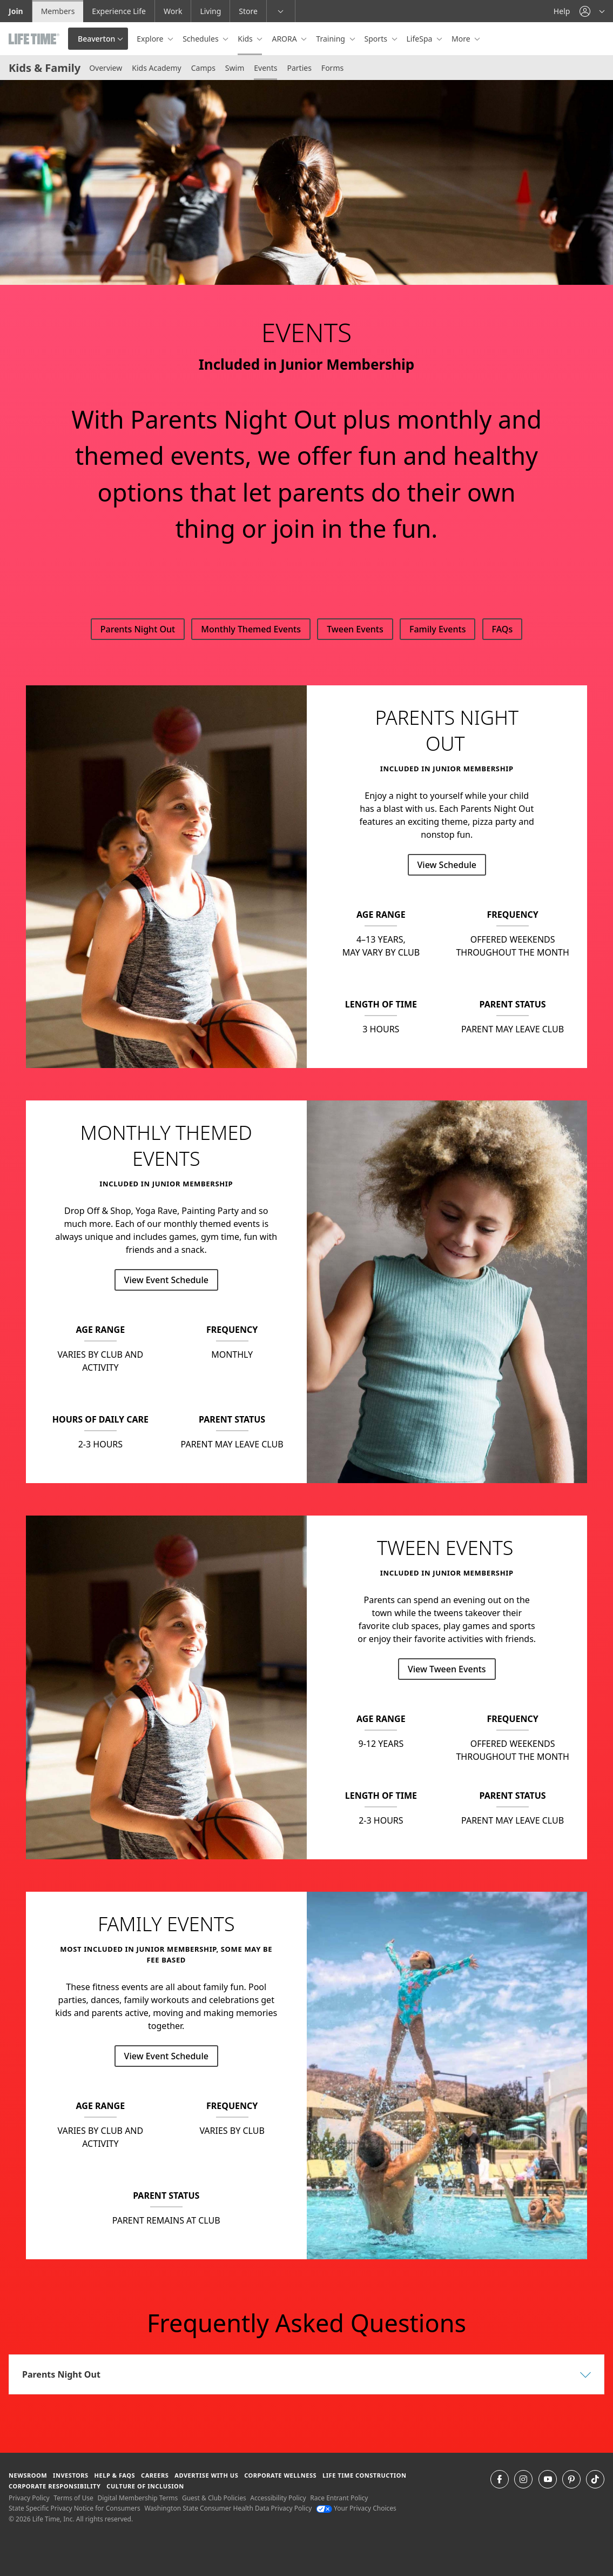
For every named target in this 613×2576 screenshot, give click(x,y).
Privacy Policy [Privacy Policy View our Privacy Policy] (29, 2497)
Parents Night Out (137, 629)
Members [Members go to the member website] (58, 11)
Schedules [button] (201, 39)
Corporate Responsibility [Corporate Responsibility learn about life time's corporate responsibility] (54, 2486)
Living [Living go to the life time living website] (210, 11)
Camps (203, 68)
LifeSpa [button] (420, 39)
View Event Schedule (166, 1280)
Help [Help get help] (562, 11)
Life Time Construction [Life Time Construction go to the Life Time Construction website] (364, 2475)
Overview (105, 68)
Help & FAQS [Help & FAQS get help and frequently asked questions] (115, 2475)
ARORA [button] (285, 39)
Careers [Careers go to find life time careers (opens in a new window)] (155, 2475)
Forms (332, 68)
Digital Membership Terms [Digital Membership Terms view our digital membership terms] (137, 2497)
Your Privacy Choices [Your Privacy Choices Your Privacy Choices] (356, 2508)
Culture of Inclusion (145, 2486)
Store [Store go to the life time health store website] (248, 11)
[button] (592, 11)
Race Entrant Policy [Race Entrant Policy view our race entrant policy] (339, 2497)
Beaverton (96, 39)
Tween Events (355, 629)
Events (265, 68)
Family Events (437, 629)
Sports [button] (377, 39)
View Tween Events (447, 1669)
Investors (71, 2475)
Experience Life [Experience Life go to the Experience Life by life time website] (119, 11)
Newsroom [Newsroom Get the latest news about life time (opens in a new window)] (28, 2475)
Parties (299, 68)
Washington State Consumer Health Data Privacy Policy (228, 2508)
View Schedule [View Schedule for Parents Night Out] (446, 865)
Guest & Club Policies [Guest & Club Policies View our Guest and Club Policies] (214, 2497)
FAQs (502, 629)
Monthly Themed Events (251, 629)
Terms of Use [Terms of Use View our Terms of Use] (73, 2497)
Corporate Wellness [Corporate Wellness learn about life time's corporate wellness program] (280, 2475)
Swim (234, 68)
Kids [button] (246, 39)
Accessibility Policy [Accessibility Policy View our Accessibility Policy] (278, 2497)
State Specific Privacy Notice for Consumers (74, 2508)
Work (173, 11)
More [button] (462, 39)
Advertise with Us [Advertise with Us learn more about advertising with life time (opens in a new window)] (206, 2475)
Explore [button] (151, 39)
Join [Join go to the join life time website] (16, 11)
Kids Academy (156, 68)
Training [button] (331, 39)
